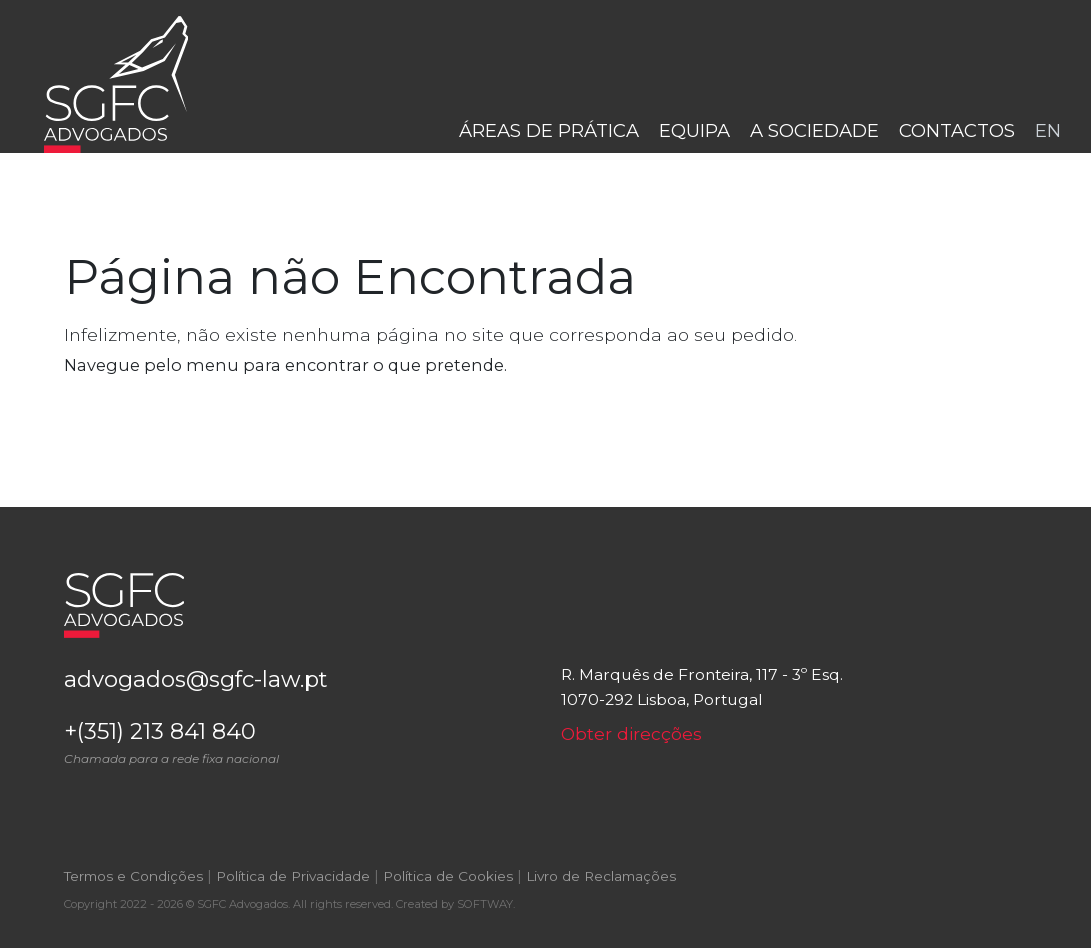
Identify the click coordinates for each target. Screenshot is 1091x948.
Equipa (694, 130)
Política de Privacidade (293, 876)
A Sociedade (814, 130)
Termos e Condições (133, 876)
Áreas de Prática (549, 130)
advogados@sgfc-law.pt (196, 679)
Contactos (957, 130)
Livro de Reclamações (601, 876)
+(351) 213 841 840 (297, 743)
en (1048, 130)
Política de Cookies (448, 876)
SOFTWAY (485, 904)
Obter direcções (631, 733)
